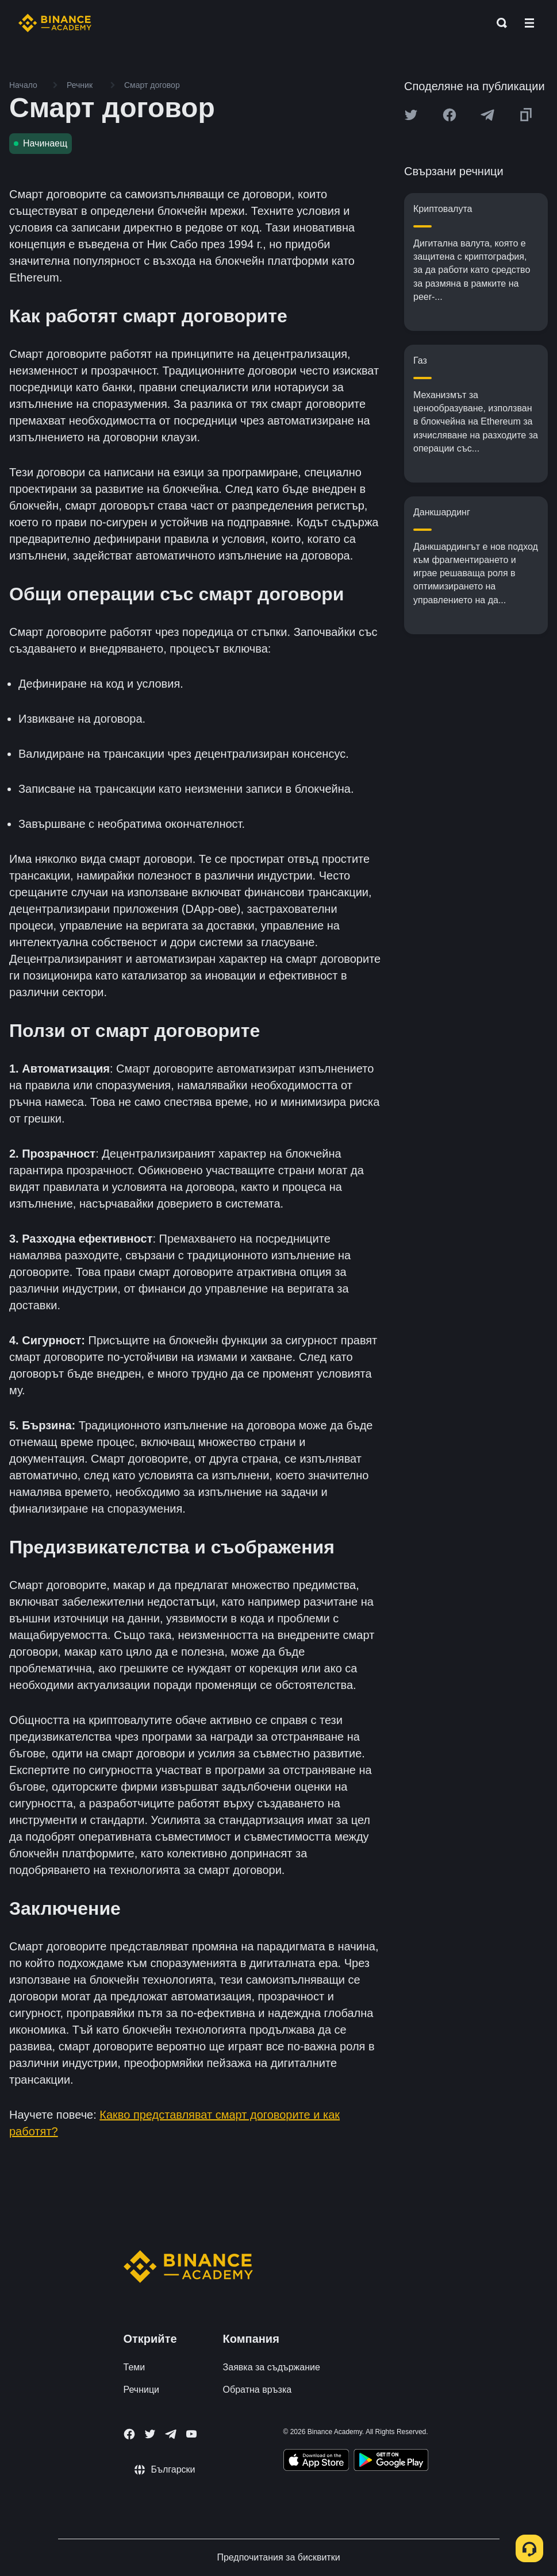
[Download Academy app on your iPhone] (316, 2461)
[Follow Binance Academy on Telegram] (170, 2434)
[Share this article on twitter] (411, 115)
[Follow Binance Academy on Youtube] (191, 2434)
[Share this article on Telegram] (487, 115)
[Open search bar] (498, 23)
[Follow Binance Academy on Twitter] (150, 2434)
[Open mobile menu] (529, 23)
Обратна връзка (257, 2389)
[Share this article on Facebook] (449, 115)
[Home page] (54, 23)
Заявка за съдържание (271, 2367)
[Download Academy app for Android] (391, 2461)
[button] (529, 23)
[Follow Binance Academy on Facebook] (129, 2434)
